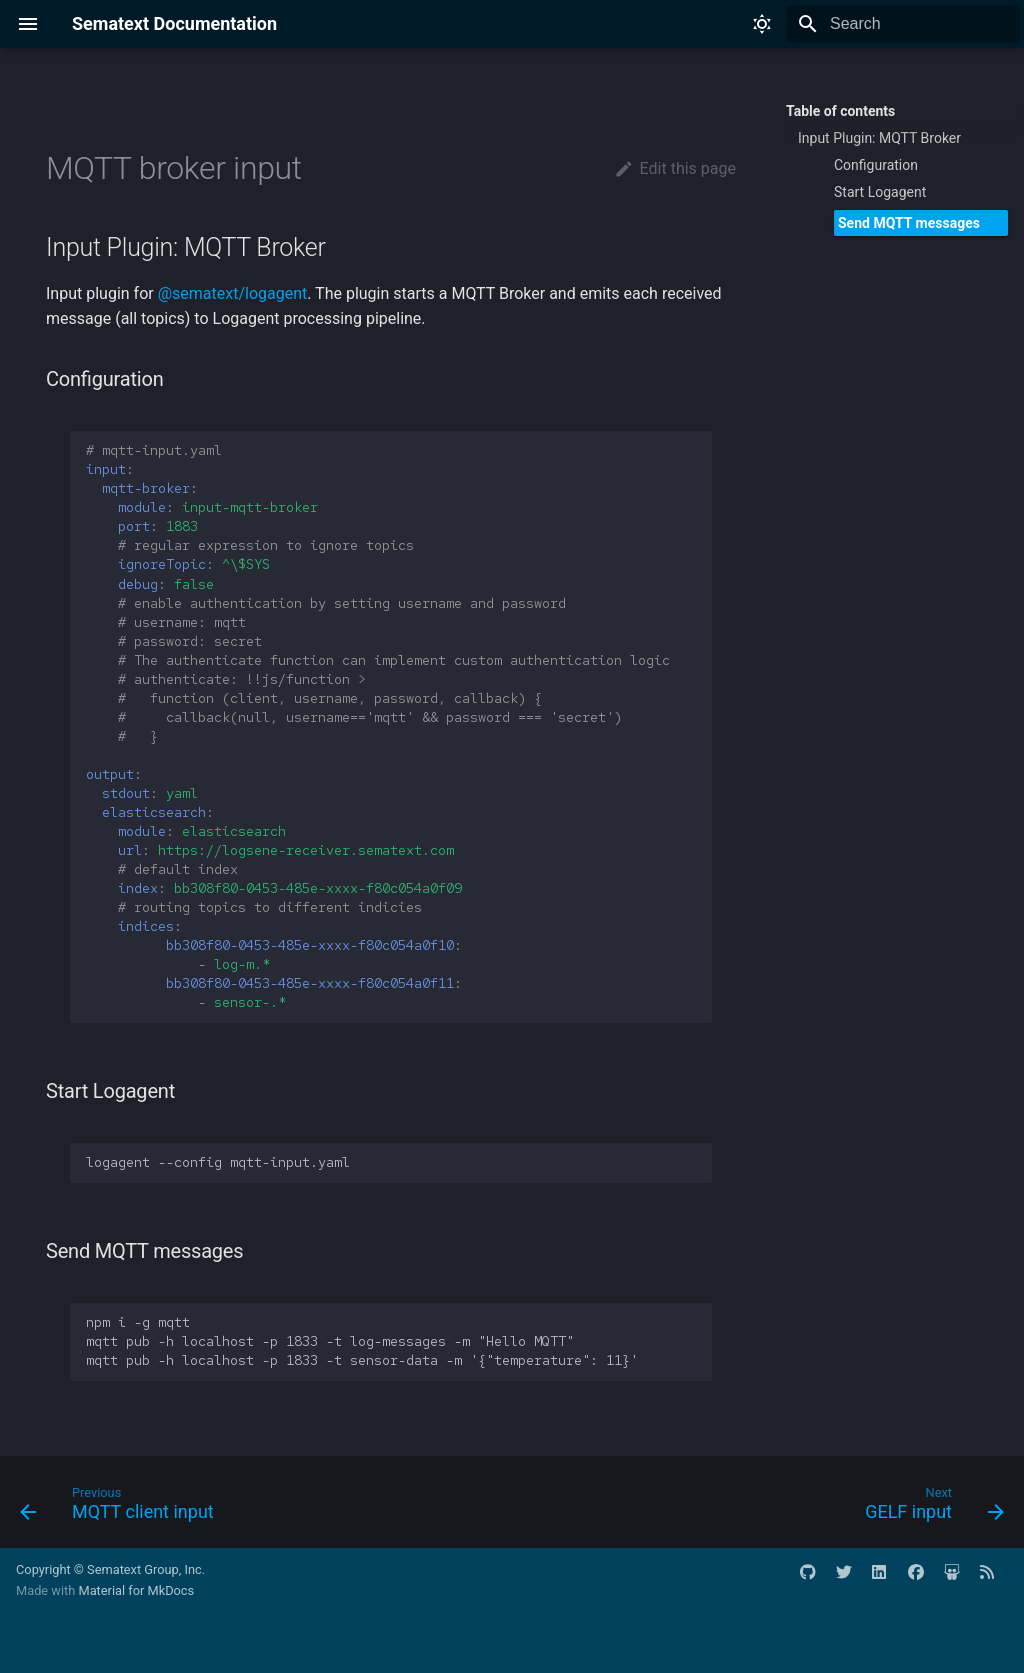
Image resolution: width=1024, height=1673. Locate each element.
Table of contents (840, 111)
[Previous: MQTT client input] (122, 1508)
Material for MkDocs (136, 1590)
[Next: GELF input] (929, 1508)
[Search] (903, 24)
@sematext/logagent (233, 293)
